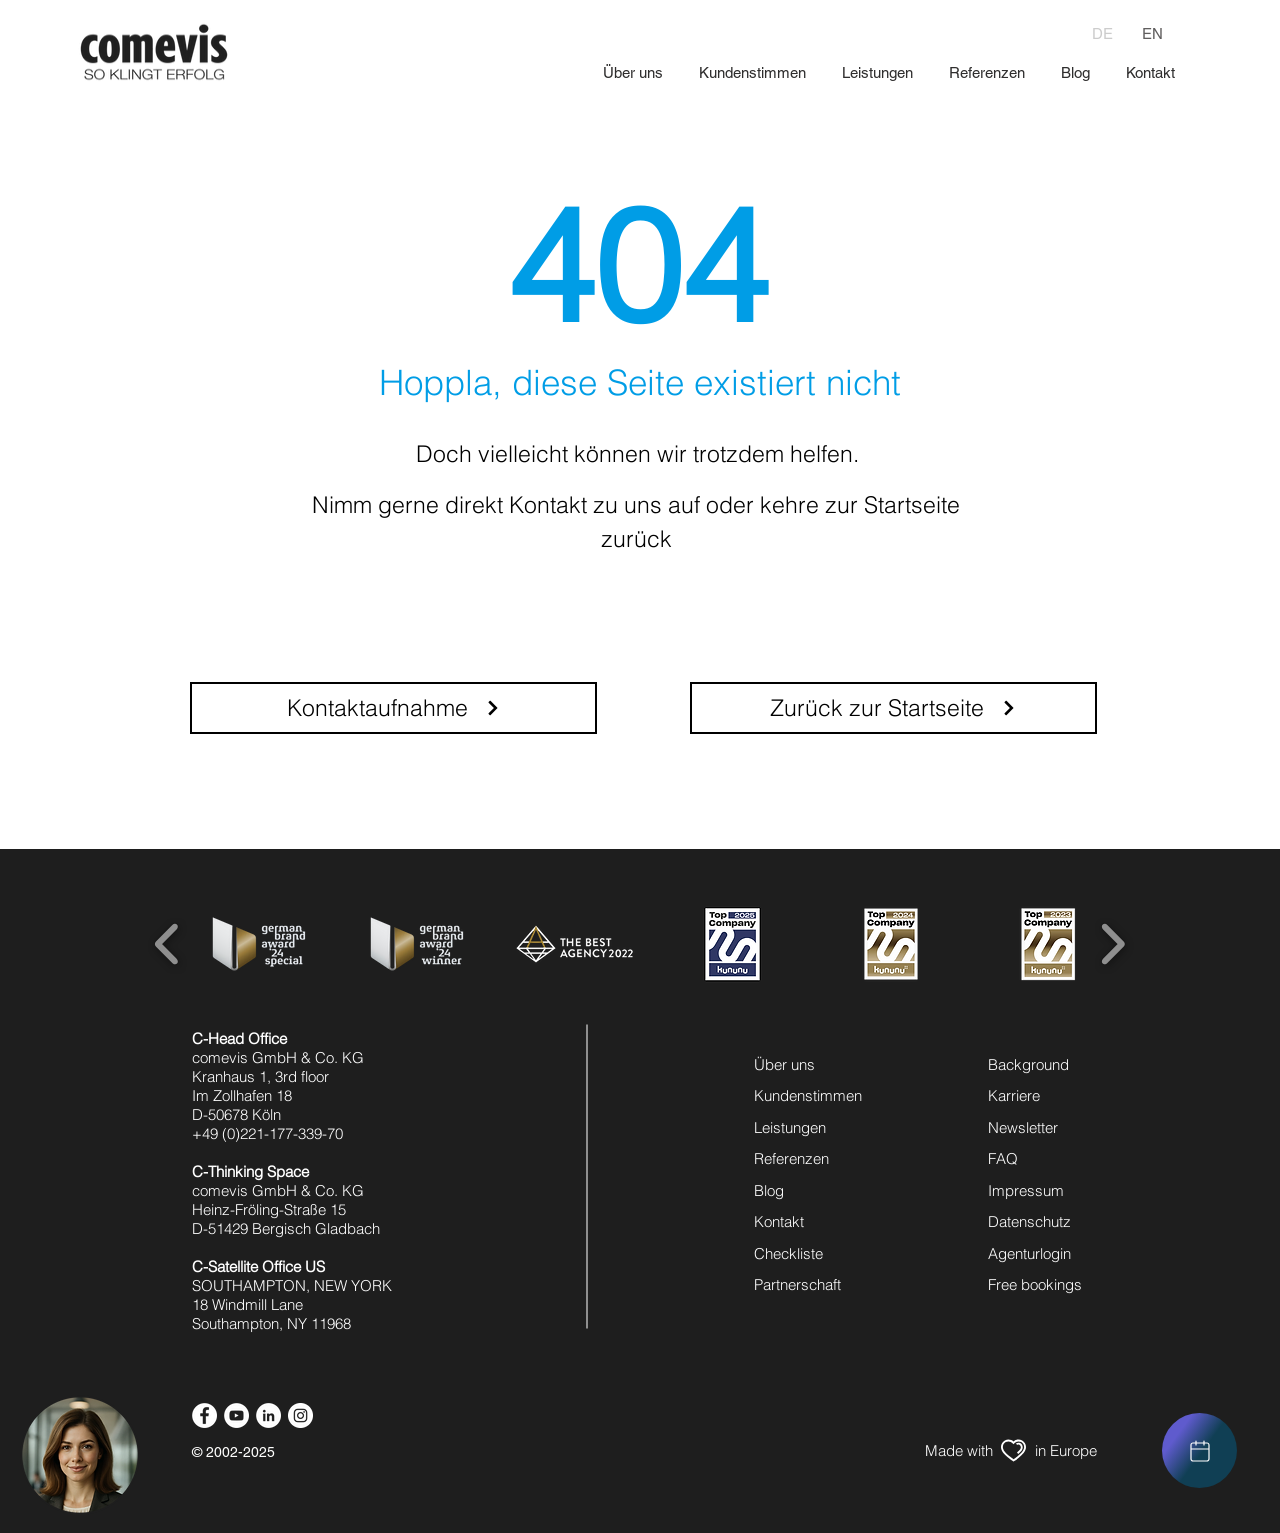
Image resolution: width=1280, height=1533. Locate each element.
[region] (1199, 1450)
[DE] (1102, 33)
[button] (80, 1455)
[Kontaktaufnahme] (393, 708)
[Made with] (959, 1450)
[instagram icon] (300, 1415)
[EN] (1152, 33)
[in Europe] (1065, 1450)
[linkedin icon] (268, 1415)
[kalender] (1199, 1450)
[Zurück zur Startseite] (893, 708)
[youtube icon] (236, 1415)
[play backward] (167, 943)
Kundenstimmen (808, 1095)
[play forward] (1112, 943)
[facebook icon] (204, 1415)
